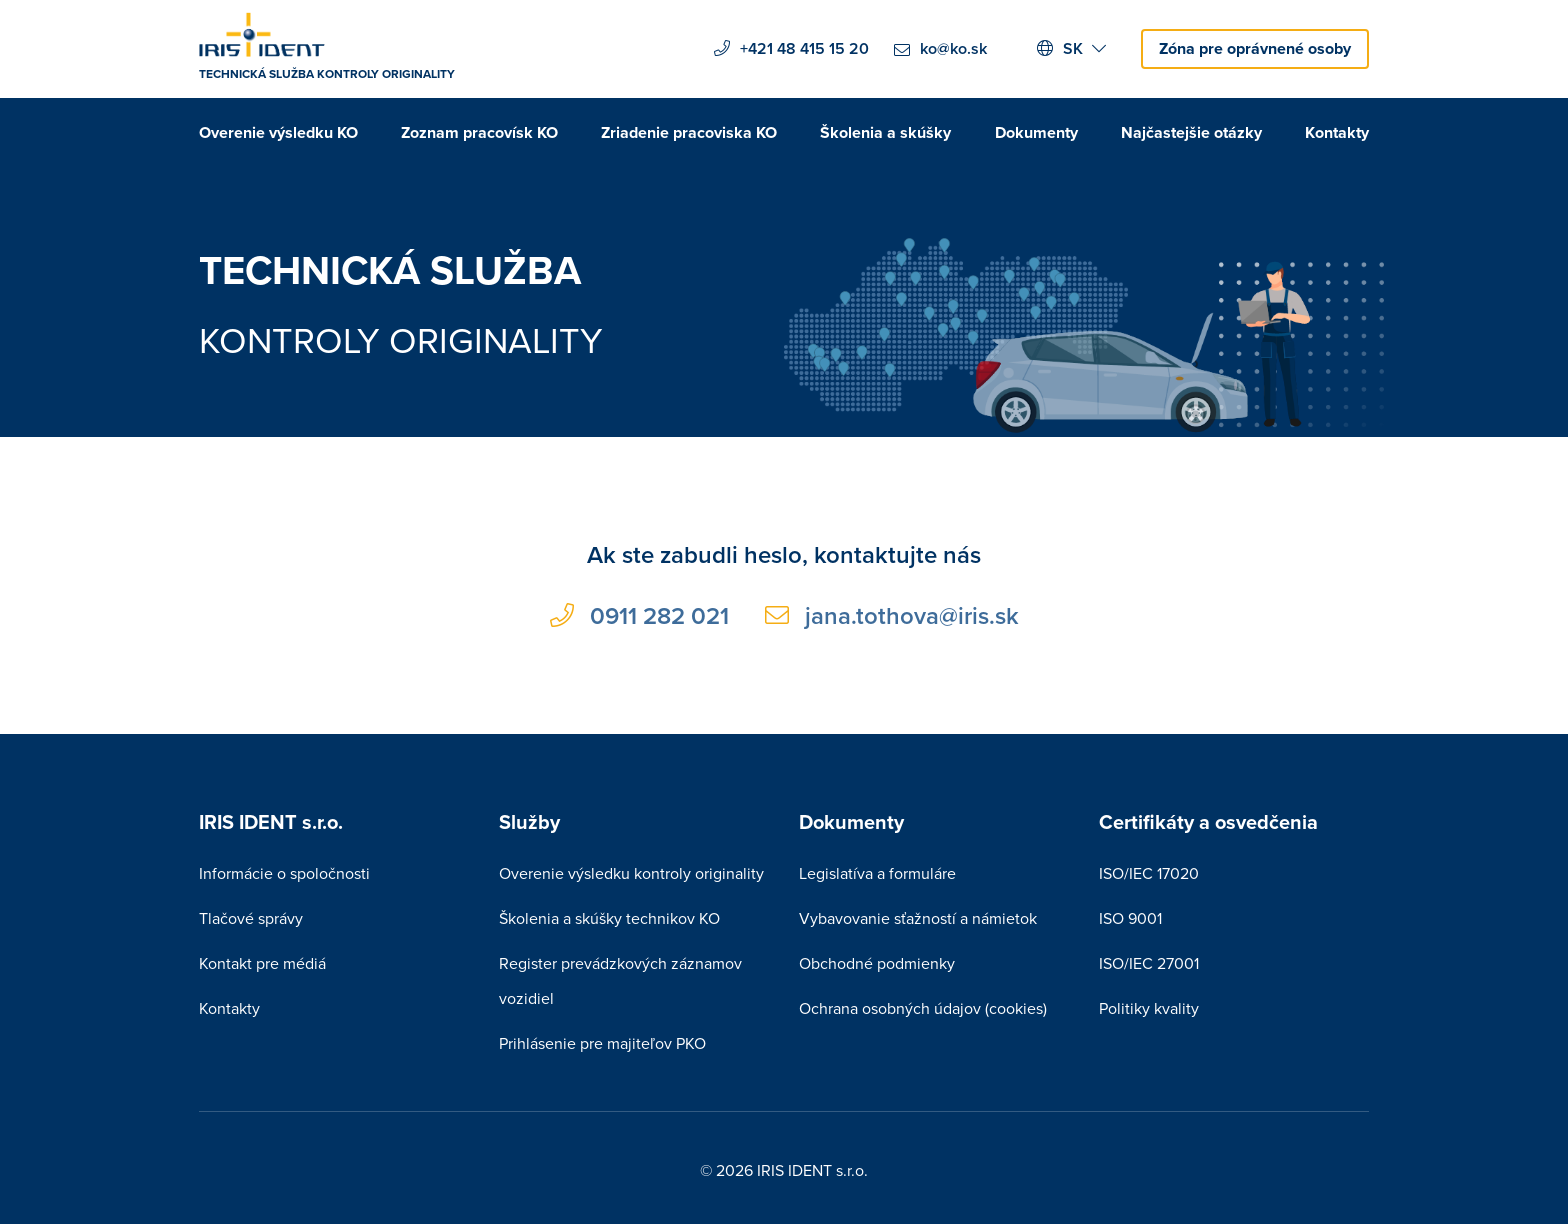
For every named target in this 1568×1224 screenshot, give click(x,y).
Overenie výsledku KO (278, 132)
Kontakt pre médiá (262, 963)
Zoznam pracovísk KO (479, 132)
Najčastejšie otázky (1191, 132)
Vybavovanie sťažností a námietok (918, 918)
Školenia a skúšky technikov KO (609, 918)
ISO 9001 (1130, 918)
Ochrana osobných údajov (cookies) (923, 1008)
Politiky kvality (1149, 1008)
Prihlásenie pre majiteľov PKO (602, 1043)
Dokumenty (1036, 132)
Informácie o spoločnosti (284, 873)
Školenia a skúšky (885, 132)
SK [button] (1071, 48)
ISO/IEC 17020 (1149, 873)
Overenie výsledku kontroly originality (631, 873)
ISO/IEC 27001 (1149, 963)
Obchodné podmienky (877, 963)
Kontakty (1337, 132)
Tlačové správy (251, 918)
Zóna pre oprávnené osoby (1255, 48)
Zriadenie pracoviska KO (689, 132)
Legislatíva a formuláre (877, 873)
